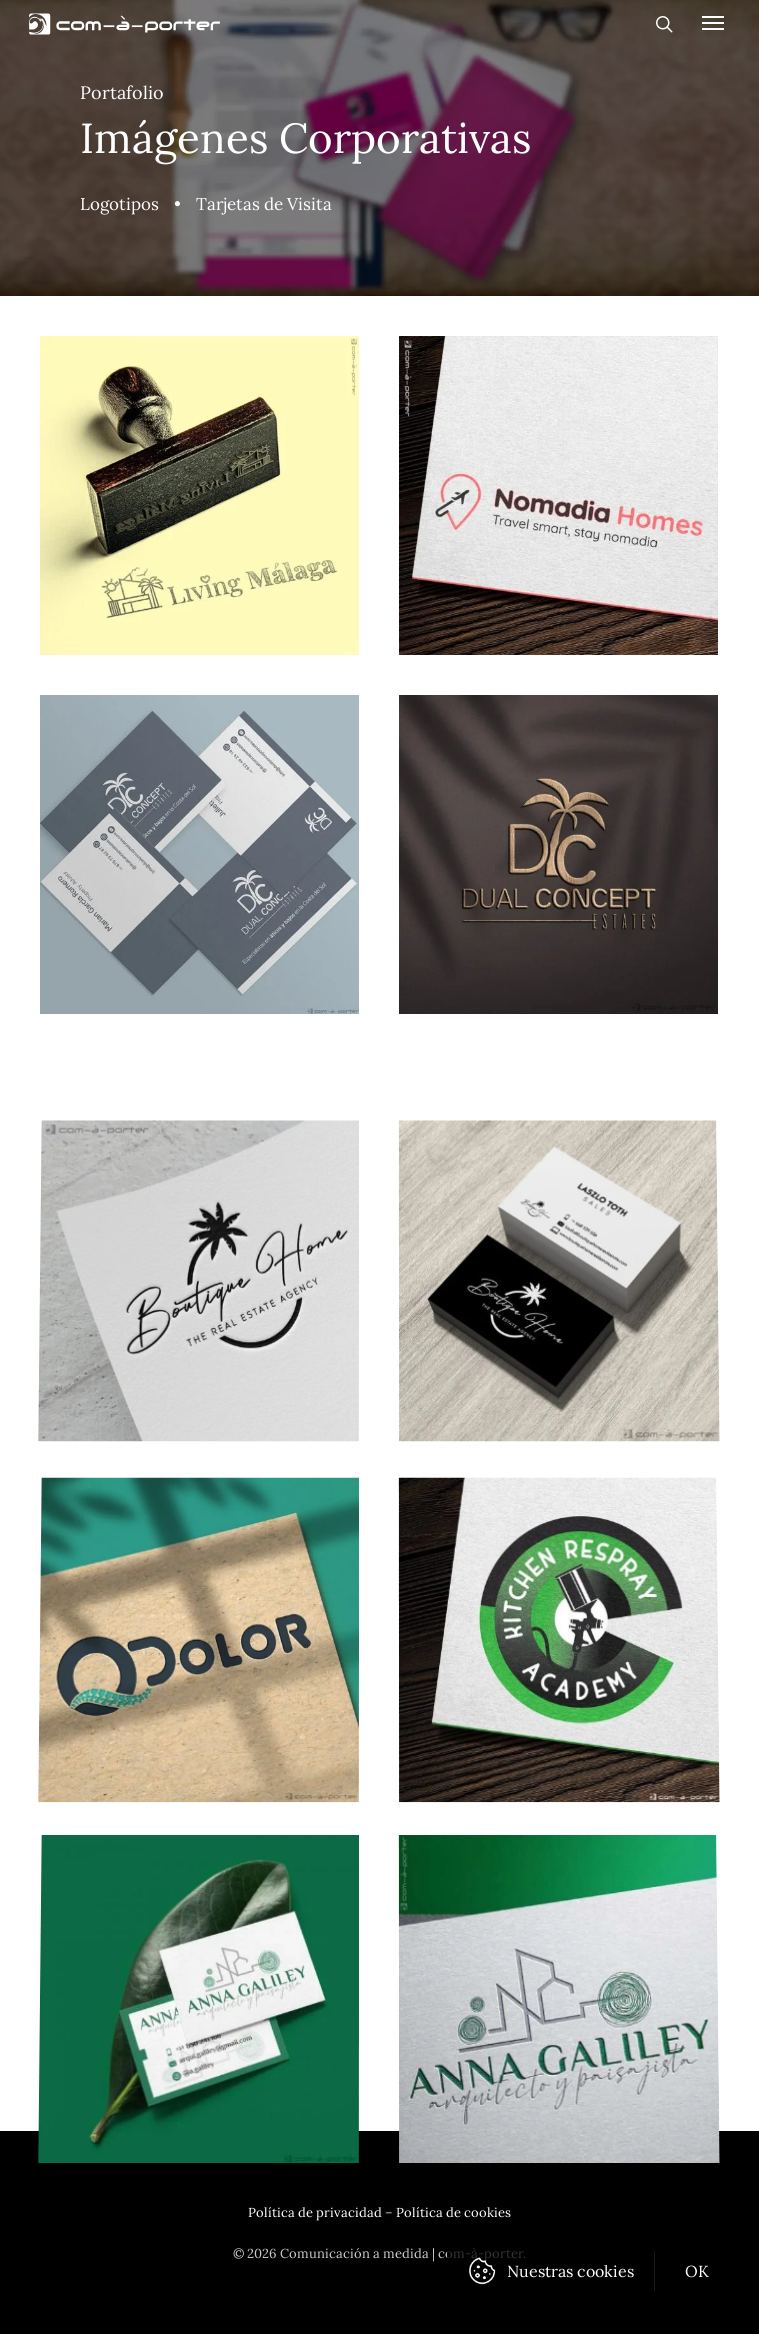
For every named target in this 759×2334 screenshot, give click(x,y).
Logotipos (119, 204)
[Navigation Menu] (713, 22)
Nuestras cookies (570, 2271)
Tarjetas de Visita (264, 204)
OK (697, 2271)
